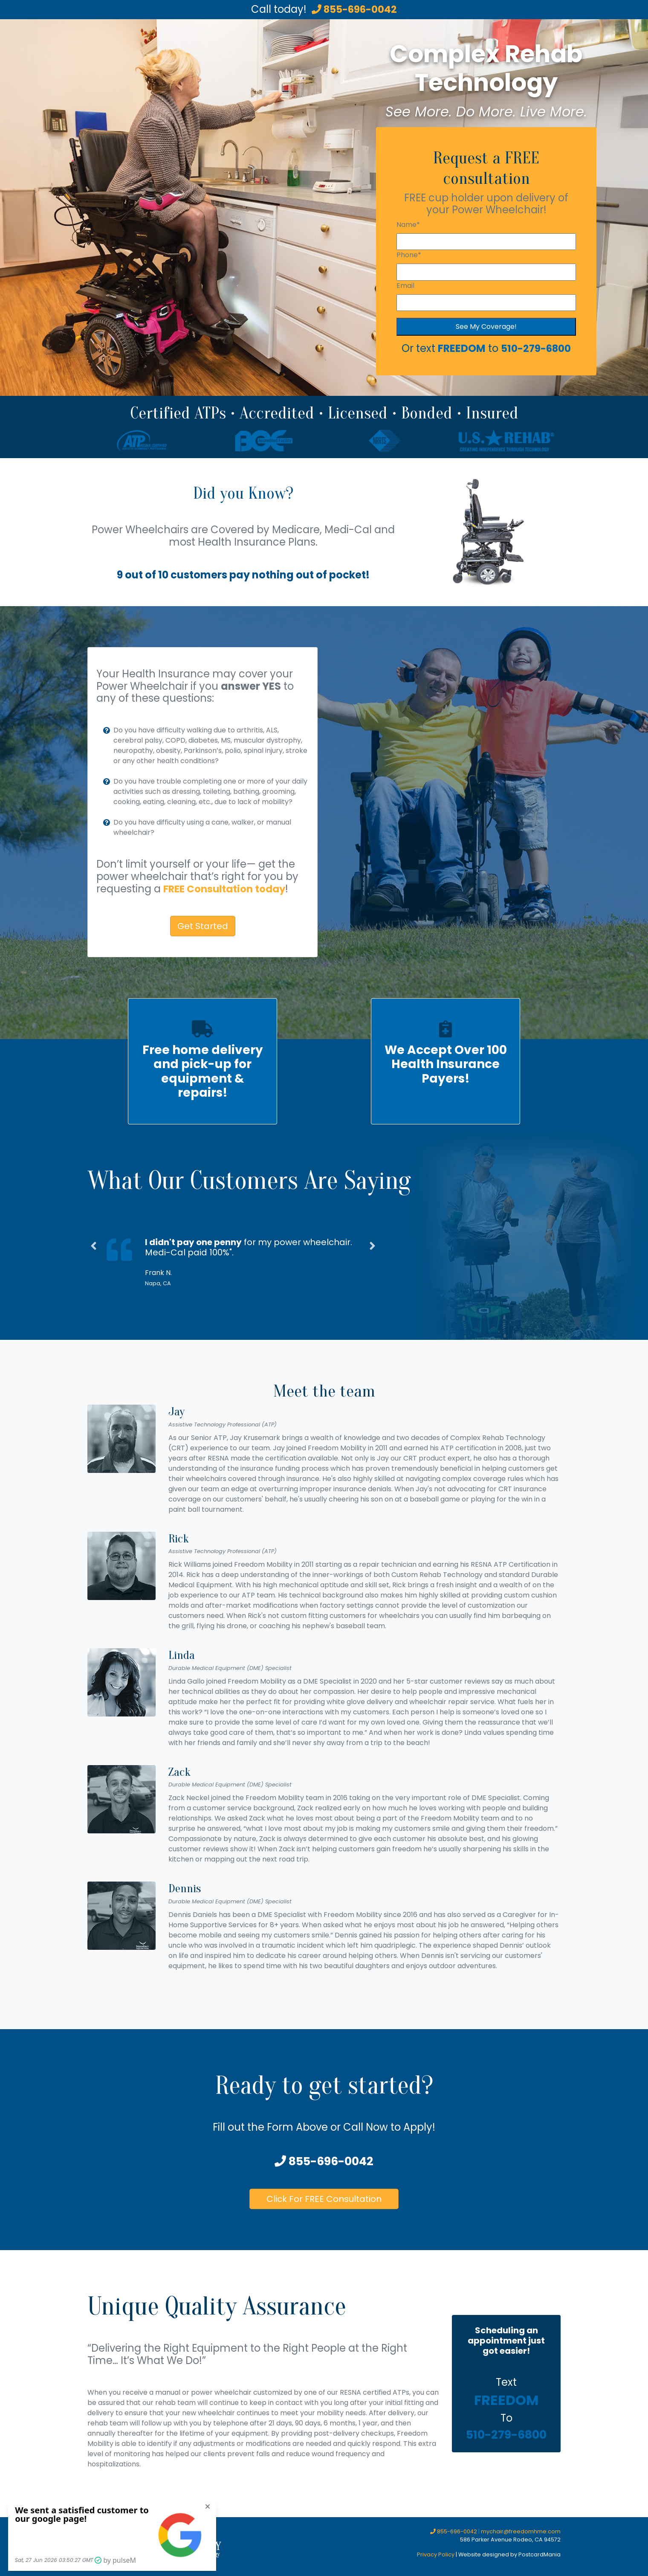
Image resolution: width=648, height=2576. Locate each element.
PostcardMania (539, 2554)
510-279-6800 (536, 348)
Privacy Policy (435, 2554)
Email (405, 285)
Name (408, 224)
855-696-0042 (354, 9)
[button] (93, 1268)
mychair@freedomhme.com (521, 2531)
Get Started (202, 926)
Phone (408, 255)
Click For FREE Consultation (324, 2199)
